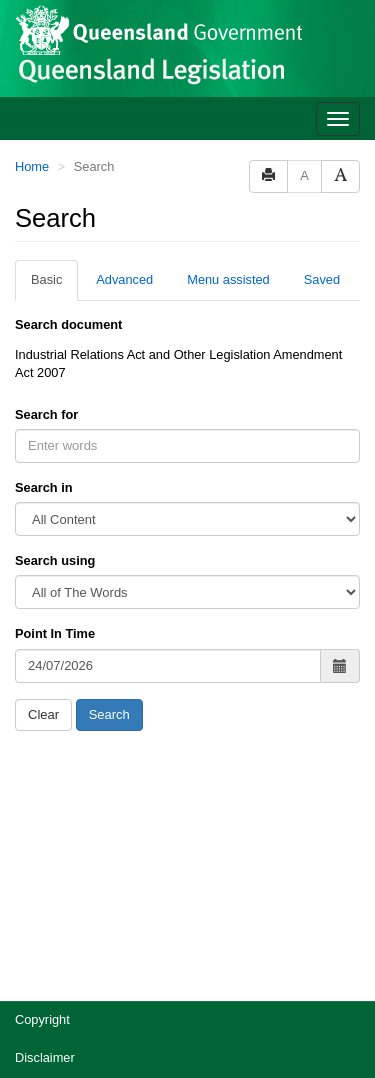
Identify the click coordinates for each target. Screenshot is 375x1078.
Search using (55, 560)
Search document (68, 324)
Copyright (42, 1019)
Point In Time (55, 633)
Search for (46, 414)
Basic (46, 279)
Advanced (124, 279)
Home (32, 166)
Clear (43, 714)
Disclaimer (45, 1057)
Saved (322, 279)
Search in (44, 487)
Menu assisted (228, 279)
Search (109, 714)
